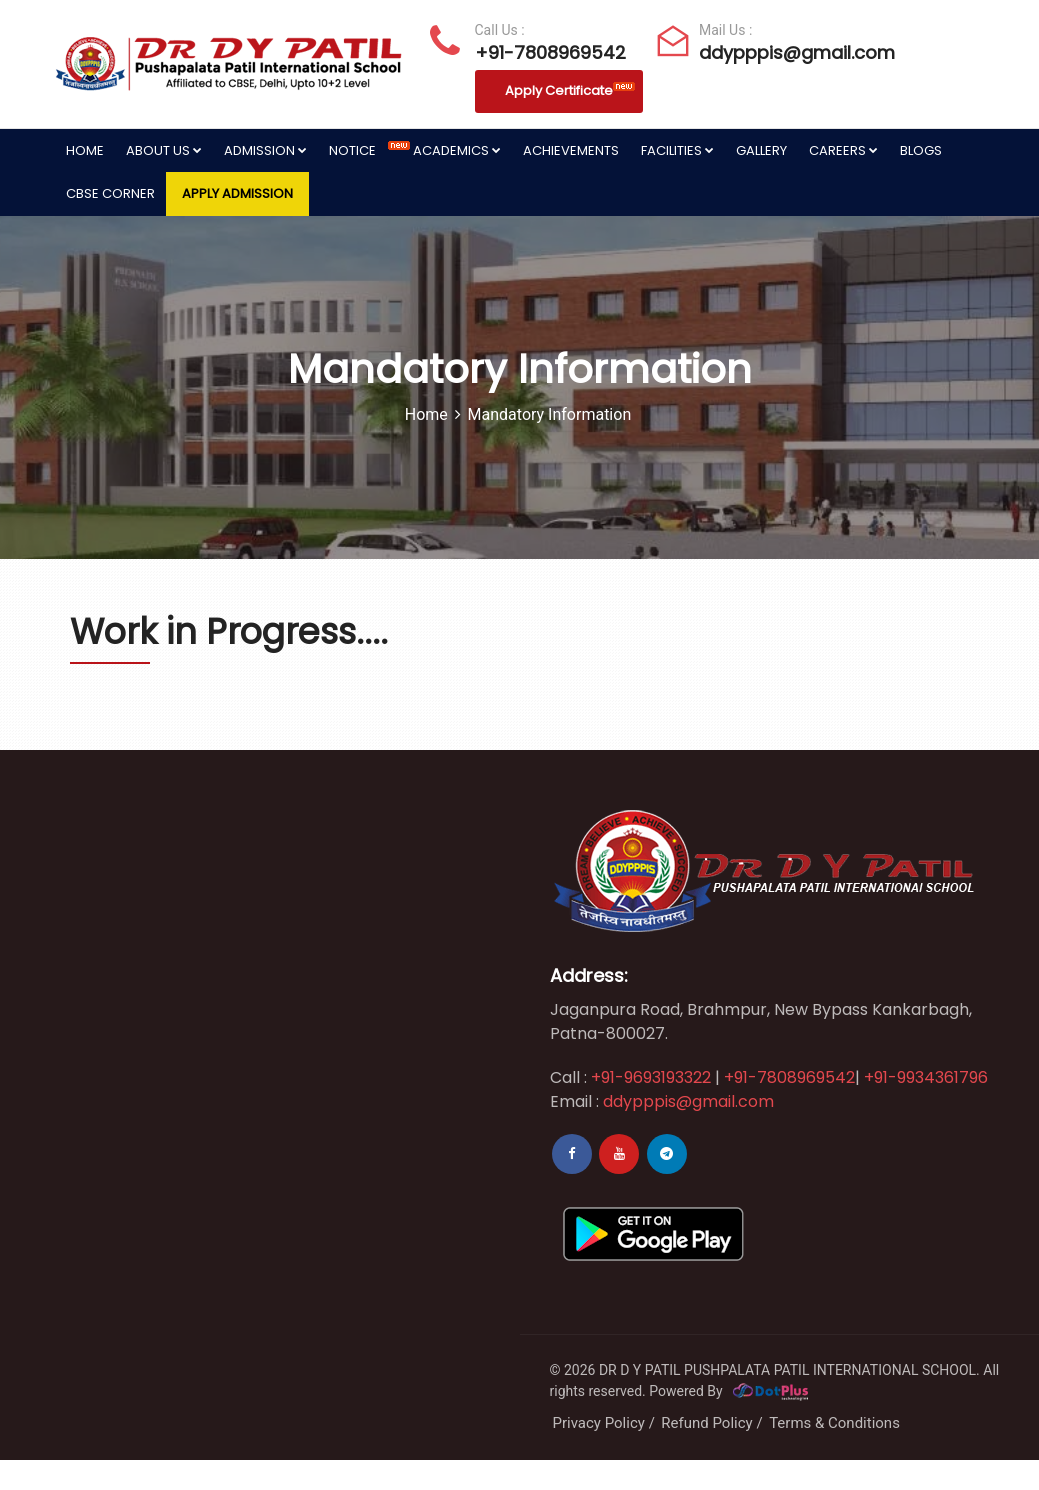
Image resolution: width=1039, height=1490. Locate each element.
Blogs (921, 150)
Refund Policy (706, 1423)
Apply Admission (237, 193)
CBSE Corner (110, 193)
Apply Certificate (570, 90)
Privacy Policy (599, 1423)
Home (85, 150)
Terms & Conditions (834, 1423)
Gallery (761, 150)
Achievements (571, 150)
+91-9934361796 (926, 1077)
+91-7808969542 (547, 53)
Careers (843, 150)
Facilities (677, 150)
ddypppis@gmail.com (785, 53)
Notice (365, 150)
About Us (164, 150)
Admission (265, 150)
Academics (457, 150)
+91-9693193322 (649, 1077)
